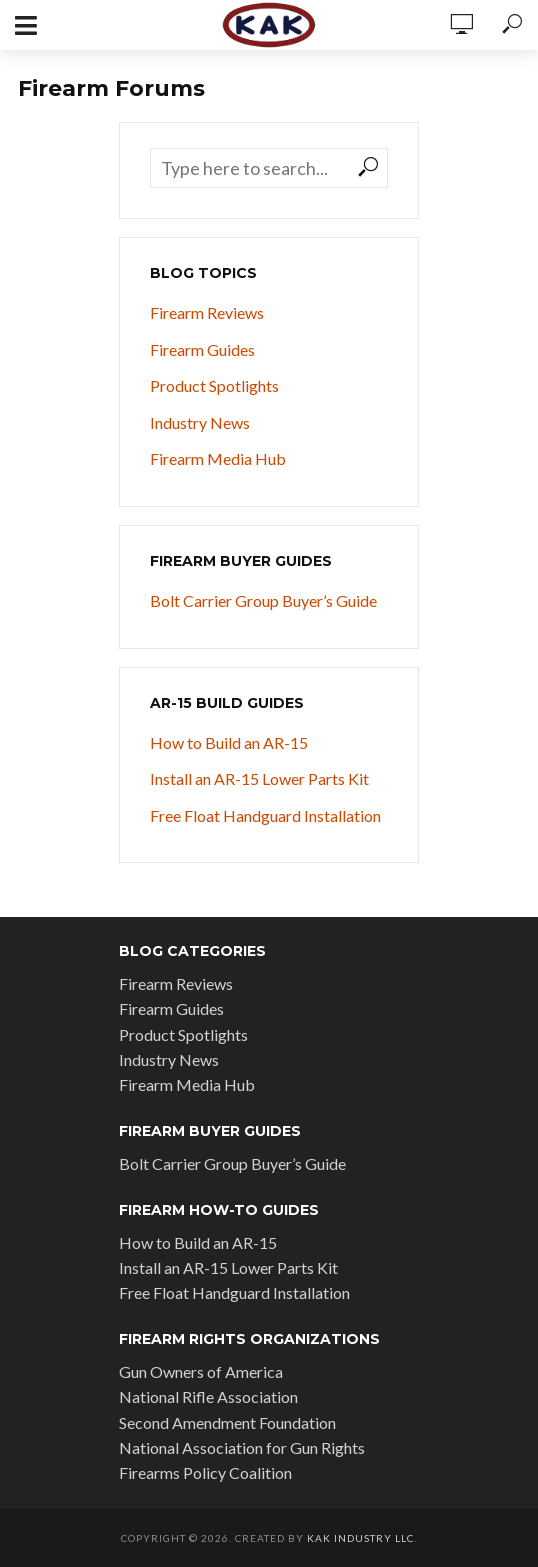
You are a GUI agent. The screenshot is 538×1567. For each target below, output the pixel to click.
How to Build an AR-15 (229, 742)
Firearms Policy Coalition (205, 1472)
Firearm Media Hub (218, 458)
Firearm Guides (202, 349)
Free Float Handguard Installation (265, 815)
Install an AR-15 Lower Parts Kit (259, 778)
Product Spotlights (214, 385)
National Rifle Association (208, 1396)
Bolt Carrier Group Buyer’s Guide (263, 600)
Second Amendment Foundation (227, 1422)
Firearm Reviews (207, 312)
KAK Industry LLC (360, 1538)
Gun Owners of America (201, 1371)
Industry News (200, 422)
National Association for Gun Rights (242, 1447)
